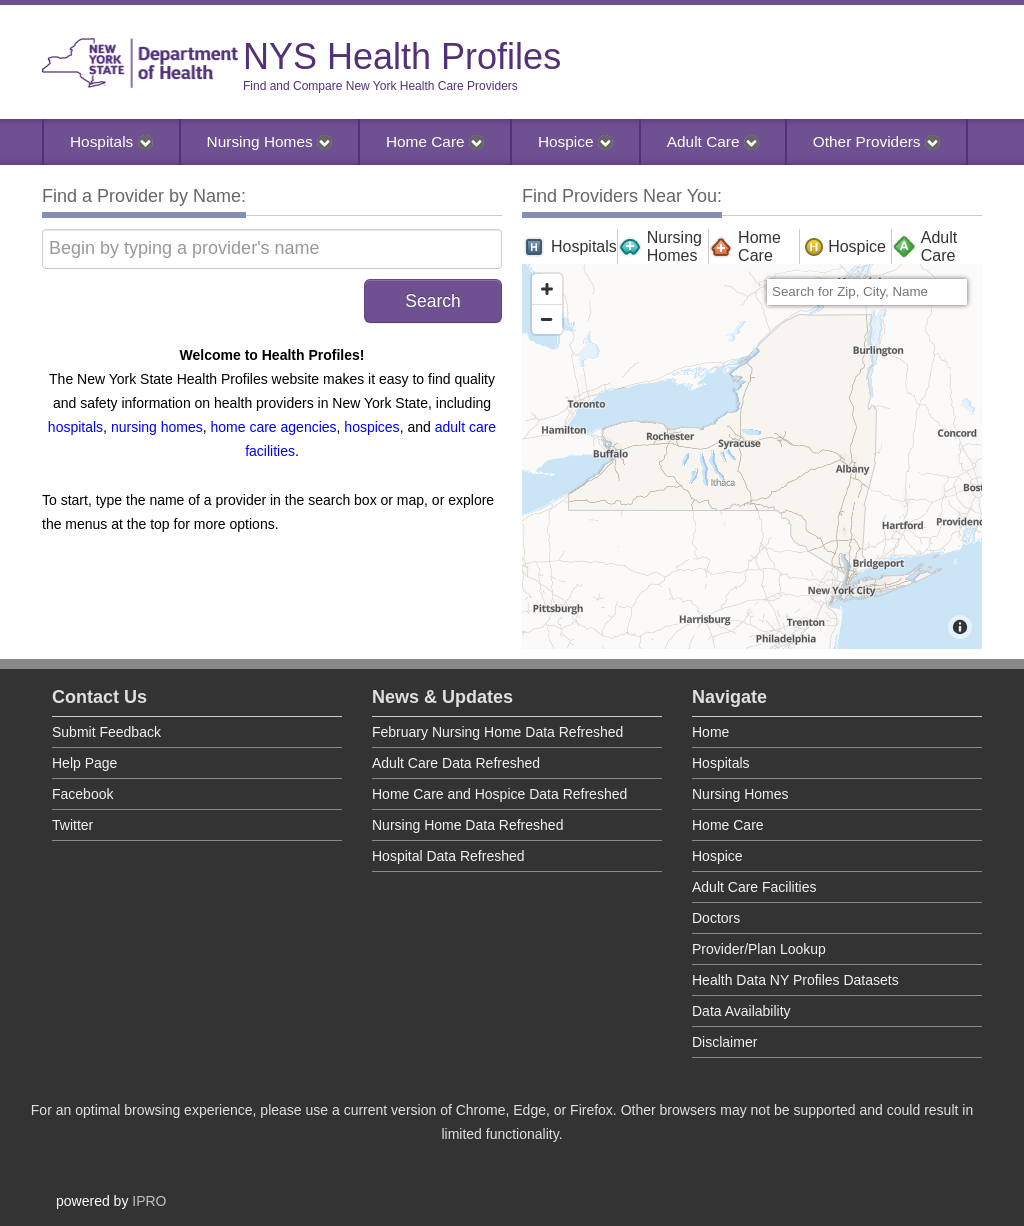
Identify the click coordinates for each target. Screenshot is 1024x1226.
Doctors (716, 918)
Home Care (435, 141)
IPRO (149, 1201)
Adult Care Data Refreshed (456, 763)
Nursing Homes (269, 141)
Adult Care (713, 141)
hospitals (75, 427)
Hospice (575, 141)
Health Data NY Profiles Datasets (795, 980)
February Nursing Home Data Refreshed (497, 732)
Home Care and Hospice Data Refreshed (499, 794)
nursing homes (157, 427)
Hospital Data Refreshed (448, 856)
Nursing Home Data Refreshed (467, 825)
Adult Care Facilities (754, 887)
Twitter (72, 825)
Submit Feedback (106, 732)
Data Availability (741, 1011)
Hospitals (111, 141)
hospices (371, 427)
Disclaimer (724, 1042)
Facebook (82, 794)
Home (710, 732)
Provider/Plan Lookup (759, 949)
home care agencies (274, 427)
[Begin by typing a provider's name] (272, 249)
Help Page (84, 763)
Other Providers (876, 141)
